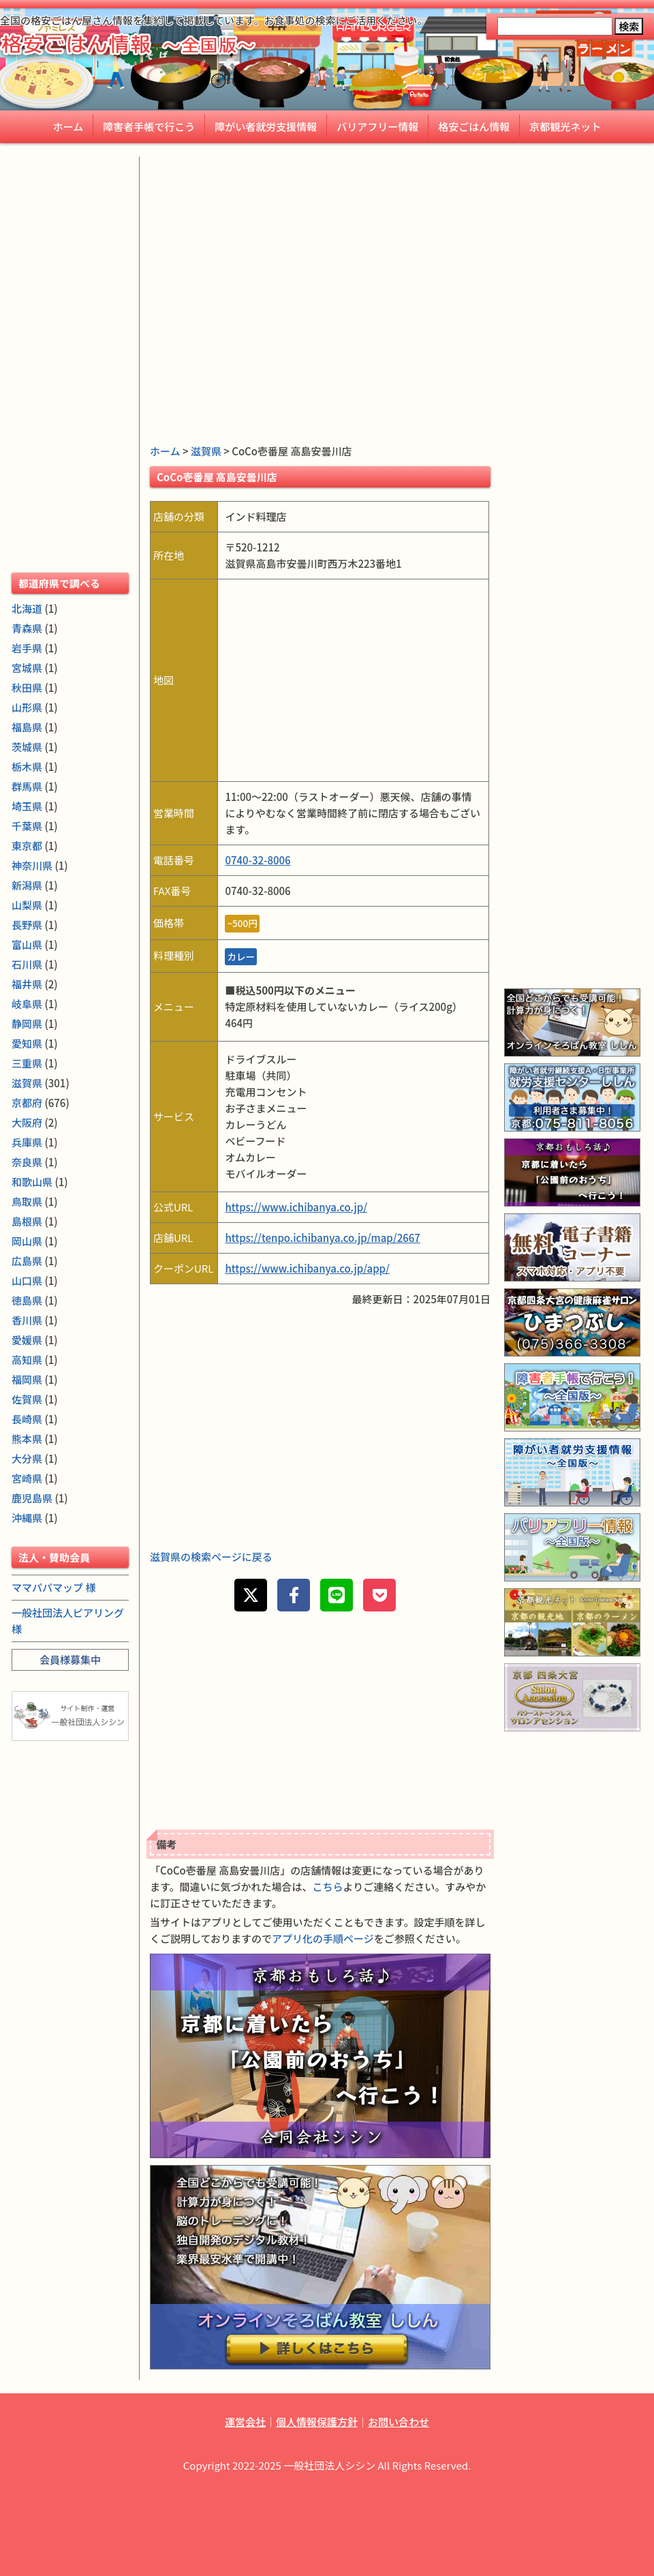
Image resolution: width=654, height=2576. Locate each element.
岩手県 (27, 648)
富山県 (27, 944)
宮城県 (27, 668)
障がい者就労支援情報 (266, 126)
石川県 (27, 964)
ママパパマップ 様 (53, 1587)
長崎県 (27, 1419)
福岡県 (27, 1379)
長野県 (27, 925)
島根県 (27, 1221)
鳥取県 (27, 1201)
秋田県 (27, 687)
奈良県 (27, 1162)
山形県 (27, 707)
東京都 (27, 845)
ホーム (68, 126)
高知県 (27, 1359)
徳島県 (27, 1300)
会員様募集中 (70, 1659)
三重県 (27, 1063)
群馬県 (27, 786)
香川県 (27, 1320)
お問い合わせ (398, 2421)
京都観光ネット (565, 126)
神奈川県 (32, 865)
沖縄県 (27, 1518)
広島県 (27, 1261)
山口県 (27, 1280)
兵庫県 (27, 1142)
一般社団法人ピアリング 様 (68, 1620)
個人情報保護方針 (317, 2421)
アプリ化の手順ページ (323, 1938)
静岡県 (27, 1023)
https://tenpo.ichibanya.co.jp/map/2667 (322, 1237)
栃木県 (27, 766)
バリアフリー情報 (377, 126)
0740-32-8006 (257, 860)
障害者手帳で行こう (149, 126)
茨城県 (27, 747)
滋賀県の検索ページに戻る (211, 1556)
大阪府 (27, 1122)
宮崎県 (27, 1478)
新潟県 (27, 885)
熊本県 (27, 1438)
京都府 (27, 1102)
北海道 (27, 608)
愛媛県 (27, 1340)
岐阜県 (27, 1004)
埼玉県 (27, 806)
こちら (328, 1886)
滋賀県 (206, 451)
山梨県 (27, 905)
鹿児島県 (32, 1498)
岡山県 (27, 1241)
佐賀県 (27, 1399)
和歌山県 (32, 1182)
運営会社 (245, 2421)
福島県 (27, 727)
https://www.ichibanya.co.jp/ (296, 1207)
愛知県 (27, 1043)
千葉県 (27, 826)
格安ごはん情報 (474, 126)
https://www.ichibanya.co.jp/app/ (307, 1268)
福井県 (27, 984)
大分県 (27, 1458)
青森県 (27, 628)
